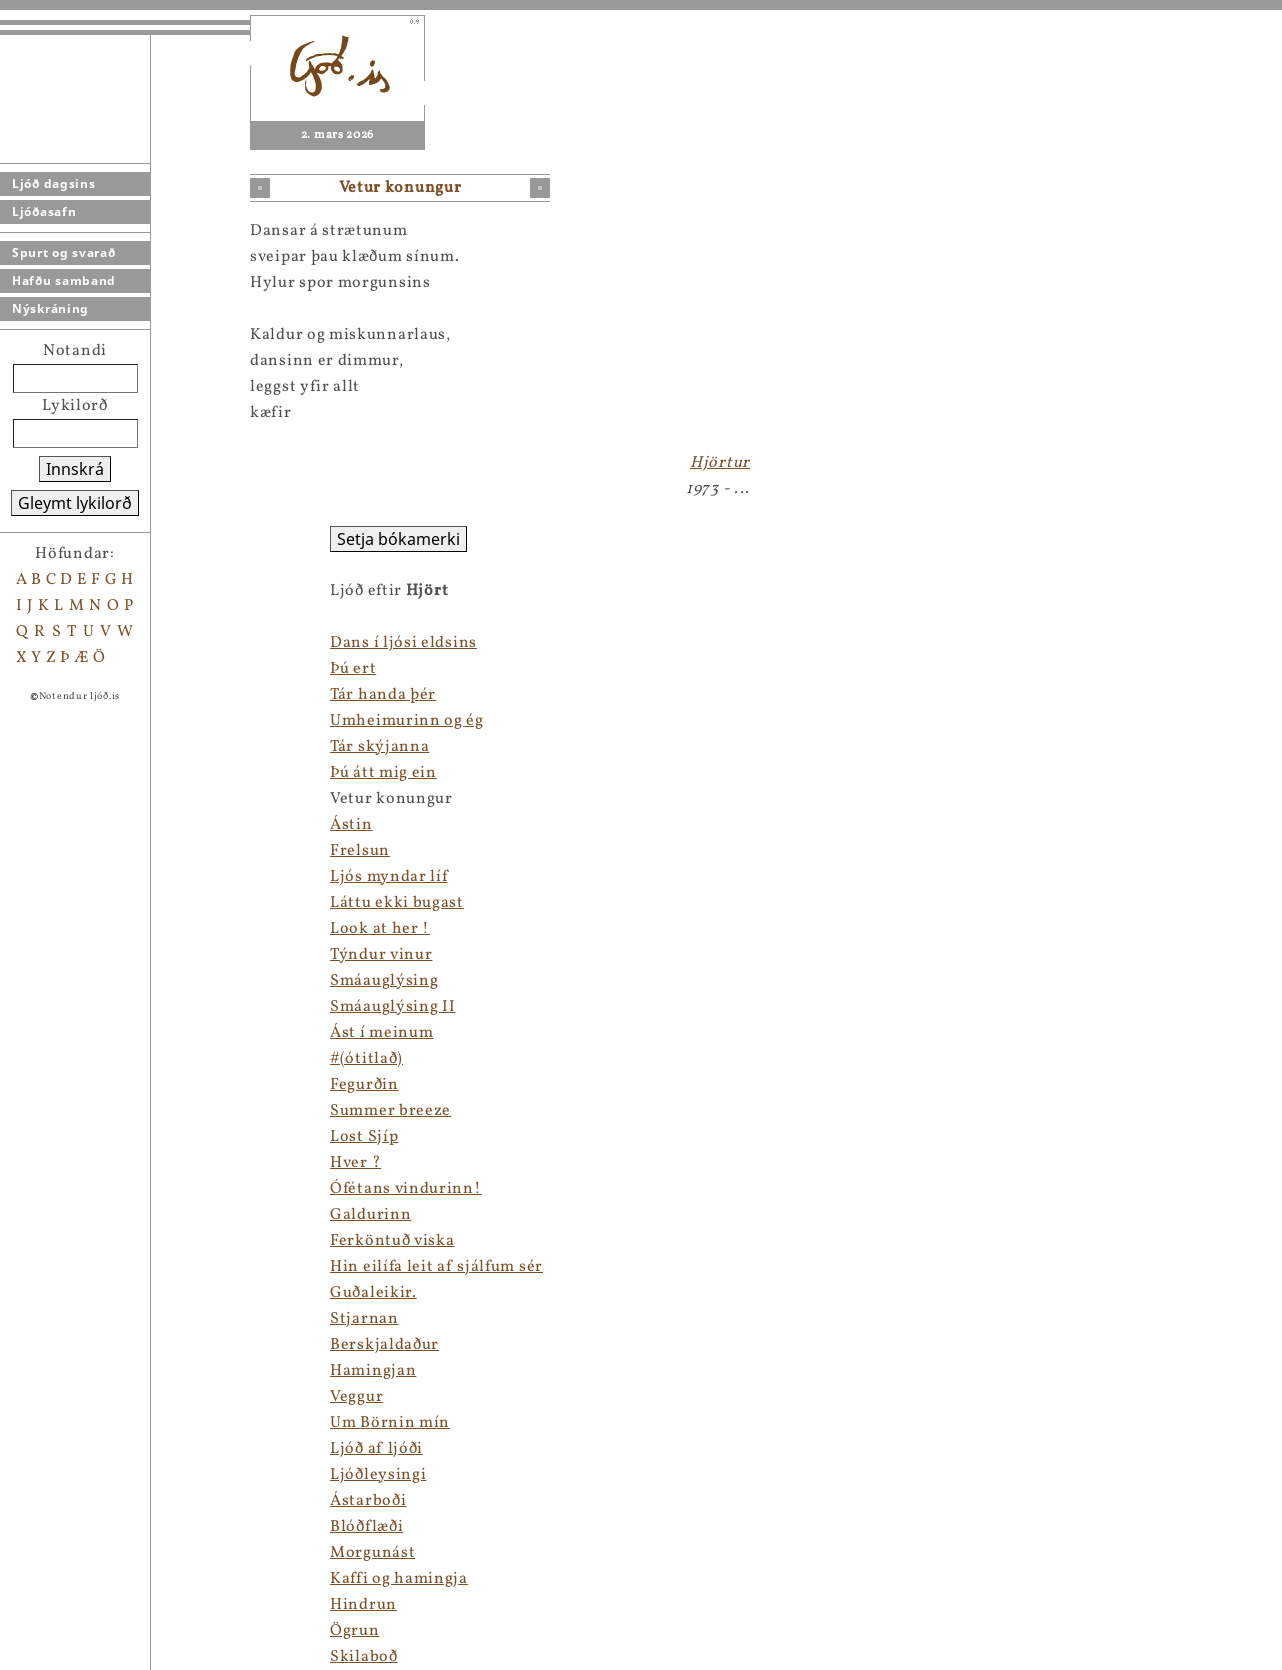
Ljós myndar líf (389, 877)
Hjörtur (720, 463)
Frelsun (360, 851)
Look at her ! (380, 929)
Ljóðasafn (44, 211)
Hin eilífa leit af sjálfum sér (436, 1267)
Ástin (351, 825)
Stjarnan (364, 1319)
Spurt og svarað (64, 252)
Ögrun (355, 1631)
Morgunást (372, 1553)
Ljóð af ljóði (376, 1449)
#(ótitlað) (366, 1059)
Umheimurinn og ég (407, 721)
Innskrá (75, 469)
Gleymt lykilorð (75, 503)
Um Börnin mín (390, 1423)
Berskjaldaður (384, 1345)
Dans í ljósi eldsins (403, 643)
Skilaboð (364, 1657)
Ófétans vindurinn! (406, 1189)
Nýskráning (50, 308)
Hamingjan (373, 1371)
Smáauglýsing (384, 981)
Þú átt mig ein (383, 773)
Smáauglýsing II (393, 1007)
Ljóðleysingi (378, 1475)
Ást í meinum (381, 1033)
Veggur (356, 1397)
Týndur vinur (381, 955)
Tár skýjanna (379, 747)
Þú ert (353, 669)
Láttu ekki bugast (397, 903)
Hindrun (363, 1605)
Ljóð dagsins (53, 183)
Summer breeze (390, 1111)
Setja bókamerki (398, 539)
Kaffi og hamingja (399, 1579)
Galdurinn (370, 1215)
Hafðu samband (64, 280)
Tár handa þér (383, 695)
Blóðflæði (366, 1527)
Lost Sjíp (364, 1137)
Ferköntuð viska (392, 1241)
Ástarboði (368, 1501)
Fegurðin (364, 1085)
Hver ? (355, 1163)
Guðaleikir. (373, 1293)
